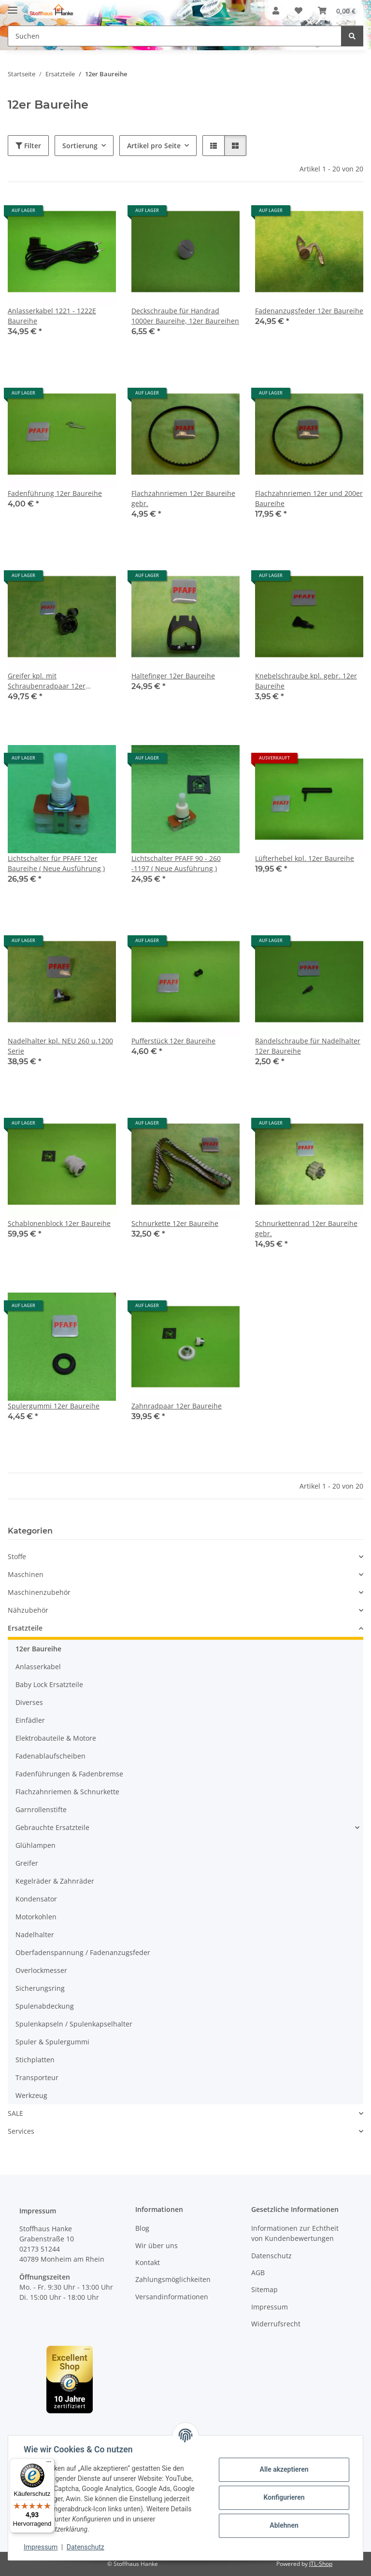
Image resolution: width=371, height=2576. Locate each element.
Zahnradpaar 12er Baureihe (176, 1405)
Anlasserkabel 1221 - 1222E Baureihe (52, 315)
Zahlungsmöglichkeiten (173, 2279)
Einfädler (30, 1720)
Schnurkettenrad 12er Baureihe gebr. (306, 1228)
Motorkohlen (36, 1916)
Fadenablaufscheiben (50, 1755)
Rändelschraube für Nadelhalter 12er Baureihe (307, 1046)
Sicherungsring (40, 1988)
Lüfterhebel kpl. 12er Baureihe (304, 858)
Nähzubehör (28, 1610)
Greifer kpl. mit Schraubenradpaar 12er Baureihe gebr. (47, 681)
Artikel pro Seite (154, 145)
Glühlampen (35, 1845)
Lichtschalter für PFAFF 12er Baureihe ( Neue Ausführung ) (56, 863)
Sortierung (80, 145)
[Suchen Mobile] (175, 36)
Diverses (29, 1702)
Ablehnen (284, 2525)
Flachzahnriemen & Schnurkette (67, 1791)
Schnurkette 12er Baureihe (174, 1223)
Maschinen (25, 1574)
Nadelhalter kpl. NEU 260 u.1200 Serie (60, 1046)
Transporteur (36, 2077)
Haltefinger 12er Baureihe (173, 675)
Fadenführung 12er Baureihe (55, 493)
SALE (15, 2113)
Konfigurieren (283, 2497)
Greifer (26, 1863)
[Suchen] (352, 36)
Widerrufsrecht (275, 2323)
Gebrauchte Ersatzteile (52, 1827)
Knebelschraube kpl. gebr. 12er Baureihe (306, 680)
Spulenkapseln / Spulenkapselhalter (73, 2023)
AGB (258, 2272)
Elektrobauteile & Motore (55, 1738)
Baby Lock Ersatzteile (49, 1684)
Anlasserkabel (38, 1666)
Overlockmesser (41, 1970)
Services (21, 2131)
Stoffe (17, 1556)
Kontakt (147, 2262)
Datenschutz (85, 2547)
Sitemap (264, 2289)
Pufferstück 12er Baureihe (173, 1040)
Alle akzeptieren (283, 2469)
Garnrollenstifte (41, 1809)
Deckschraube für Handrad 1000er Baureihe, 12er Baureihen (185, 315)
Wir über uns (156, 2245)
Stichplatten (35, 2059)
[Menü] (49, 2464)
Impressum (40, 2547)
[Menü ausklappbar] (12, 6)
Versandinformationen (171, 2296)
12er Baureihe (38, 1648)
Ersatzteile (25, 1628)
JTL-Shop (320, 2564)
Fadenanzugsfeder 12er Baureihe (309, 310)
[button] (276, 10)
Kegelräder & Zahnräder (54, 1881)
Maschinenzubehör (39, 1592)
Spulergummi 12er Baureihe (54, 1405)
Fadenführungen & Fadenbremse (69, 1773)
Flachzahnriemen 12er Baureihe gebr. (183, 498)
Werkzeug (31, 2095)
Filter (28, 145)
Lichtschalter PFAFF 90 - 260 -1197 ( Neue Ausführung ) (176, 863)
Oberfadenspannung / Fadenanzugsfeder (82, 1952)
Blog (142, 2228)
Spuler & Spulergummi (52, 2041)
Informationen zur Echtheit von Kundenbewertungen (295, 2233)
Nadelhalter (34, 1934)
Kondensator (36, 1898)
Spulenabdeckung (44, 2006)
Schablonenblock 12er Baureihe (59, 1223)
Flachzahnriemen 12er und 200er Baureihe (309, 498)
